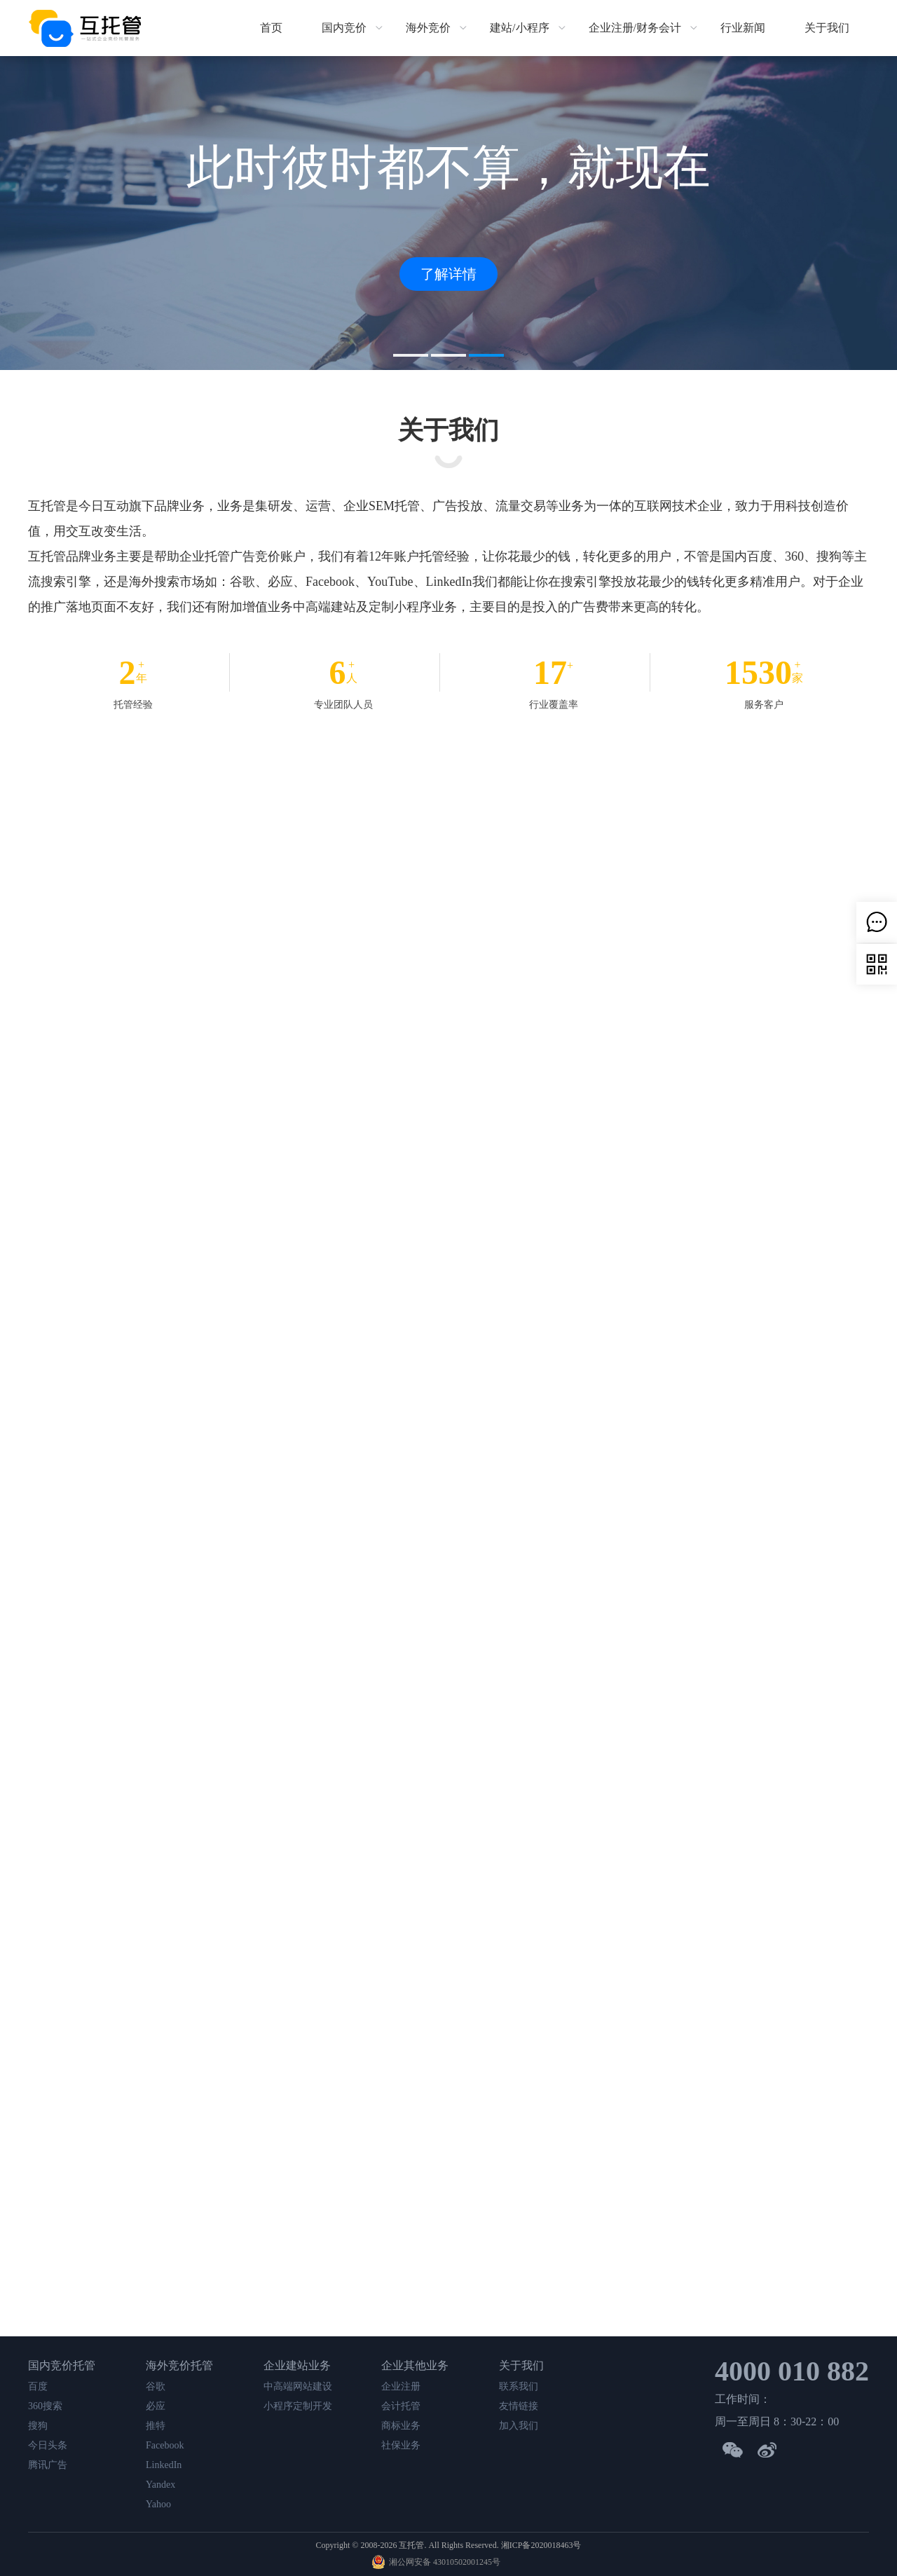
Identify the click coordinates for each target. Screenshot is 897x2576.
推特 (155, 2425)
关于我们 (826, 28)
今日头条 (47, 2445)
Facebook (165, 2445)
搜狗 (38, 2425)
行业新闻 (742, 28)
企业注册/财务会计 (635, 28)
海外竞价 (428, 28)
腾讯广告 (47, 2465)
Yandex (160, 2484)
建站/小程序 (519, 28)
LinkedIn (164, 2465)
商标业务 (400, 2425)
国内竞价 (344, 28)
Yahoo (158, 2504)
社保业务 (400, 2445)
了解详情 (448, 274)
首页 (271, 28)
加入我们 (518, 2425)
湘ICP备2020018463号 (541, 2545)
